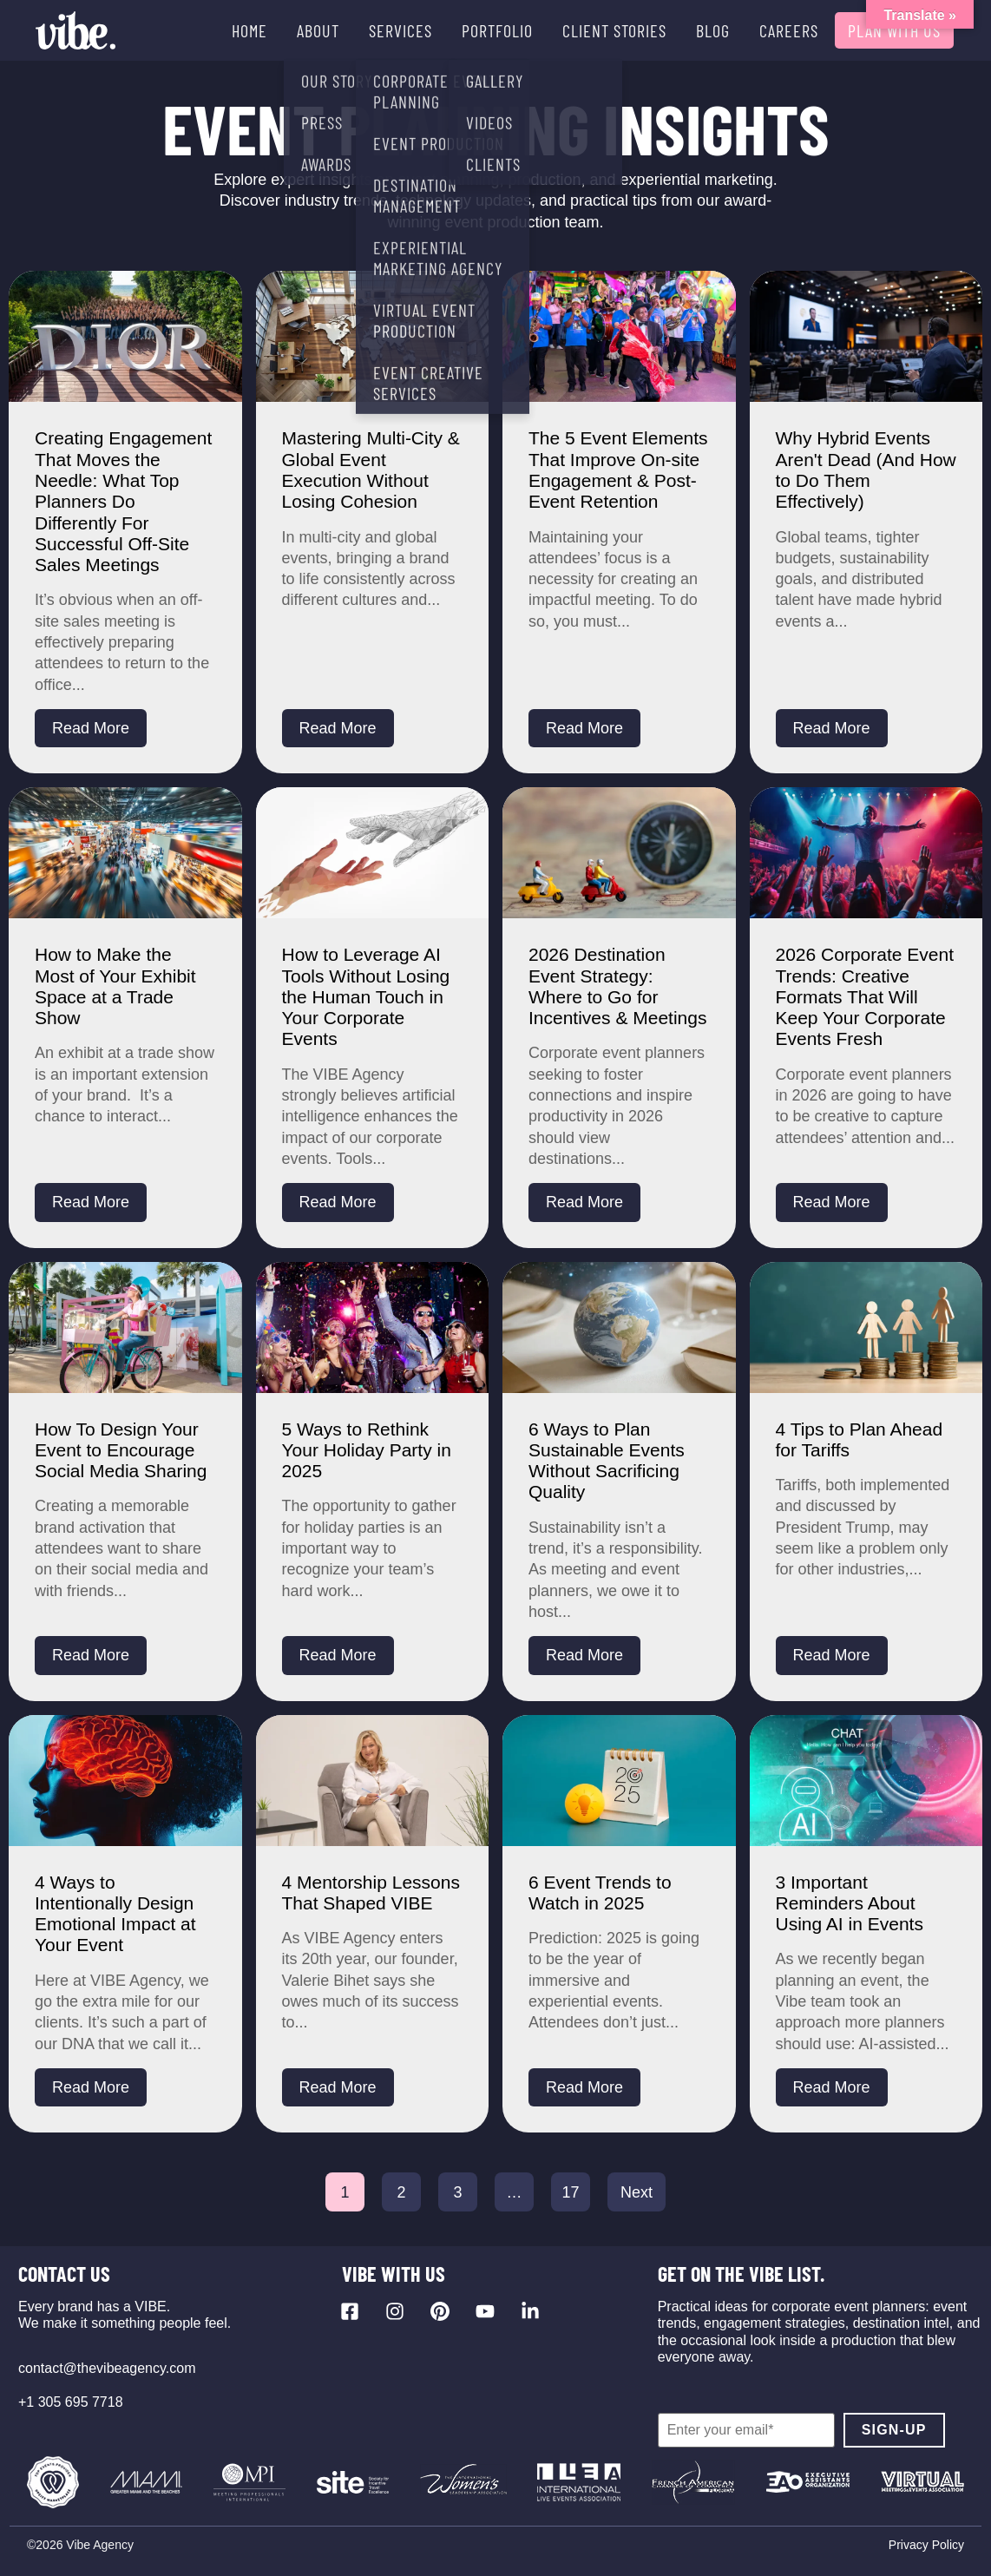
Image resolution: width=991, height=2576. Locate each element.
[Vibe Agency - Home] (75, 30)
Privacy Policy (926, 2545)
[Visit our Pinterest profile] (440, 2311)
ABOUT (318, 30)
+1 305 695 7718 (70, 2402)
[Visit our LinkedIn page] (530, 2311)
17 (570, 2192)
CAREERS (788, 30)
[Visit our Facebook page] (349, 2311)
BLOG (713, 30)
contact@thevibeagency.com (107, 2368)
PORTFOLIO (497, 30)
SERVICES (400, 30)
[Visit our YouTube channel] (485, 2311)
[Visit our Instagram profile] (394, 2311)
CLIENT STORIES (614, 30)
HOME (249, 30)
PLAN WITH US (894, 30)
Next (636, 2192)
